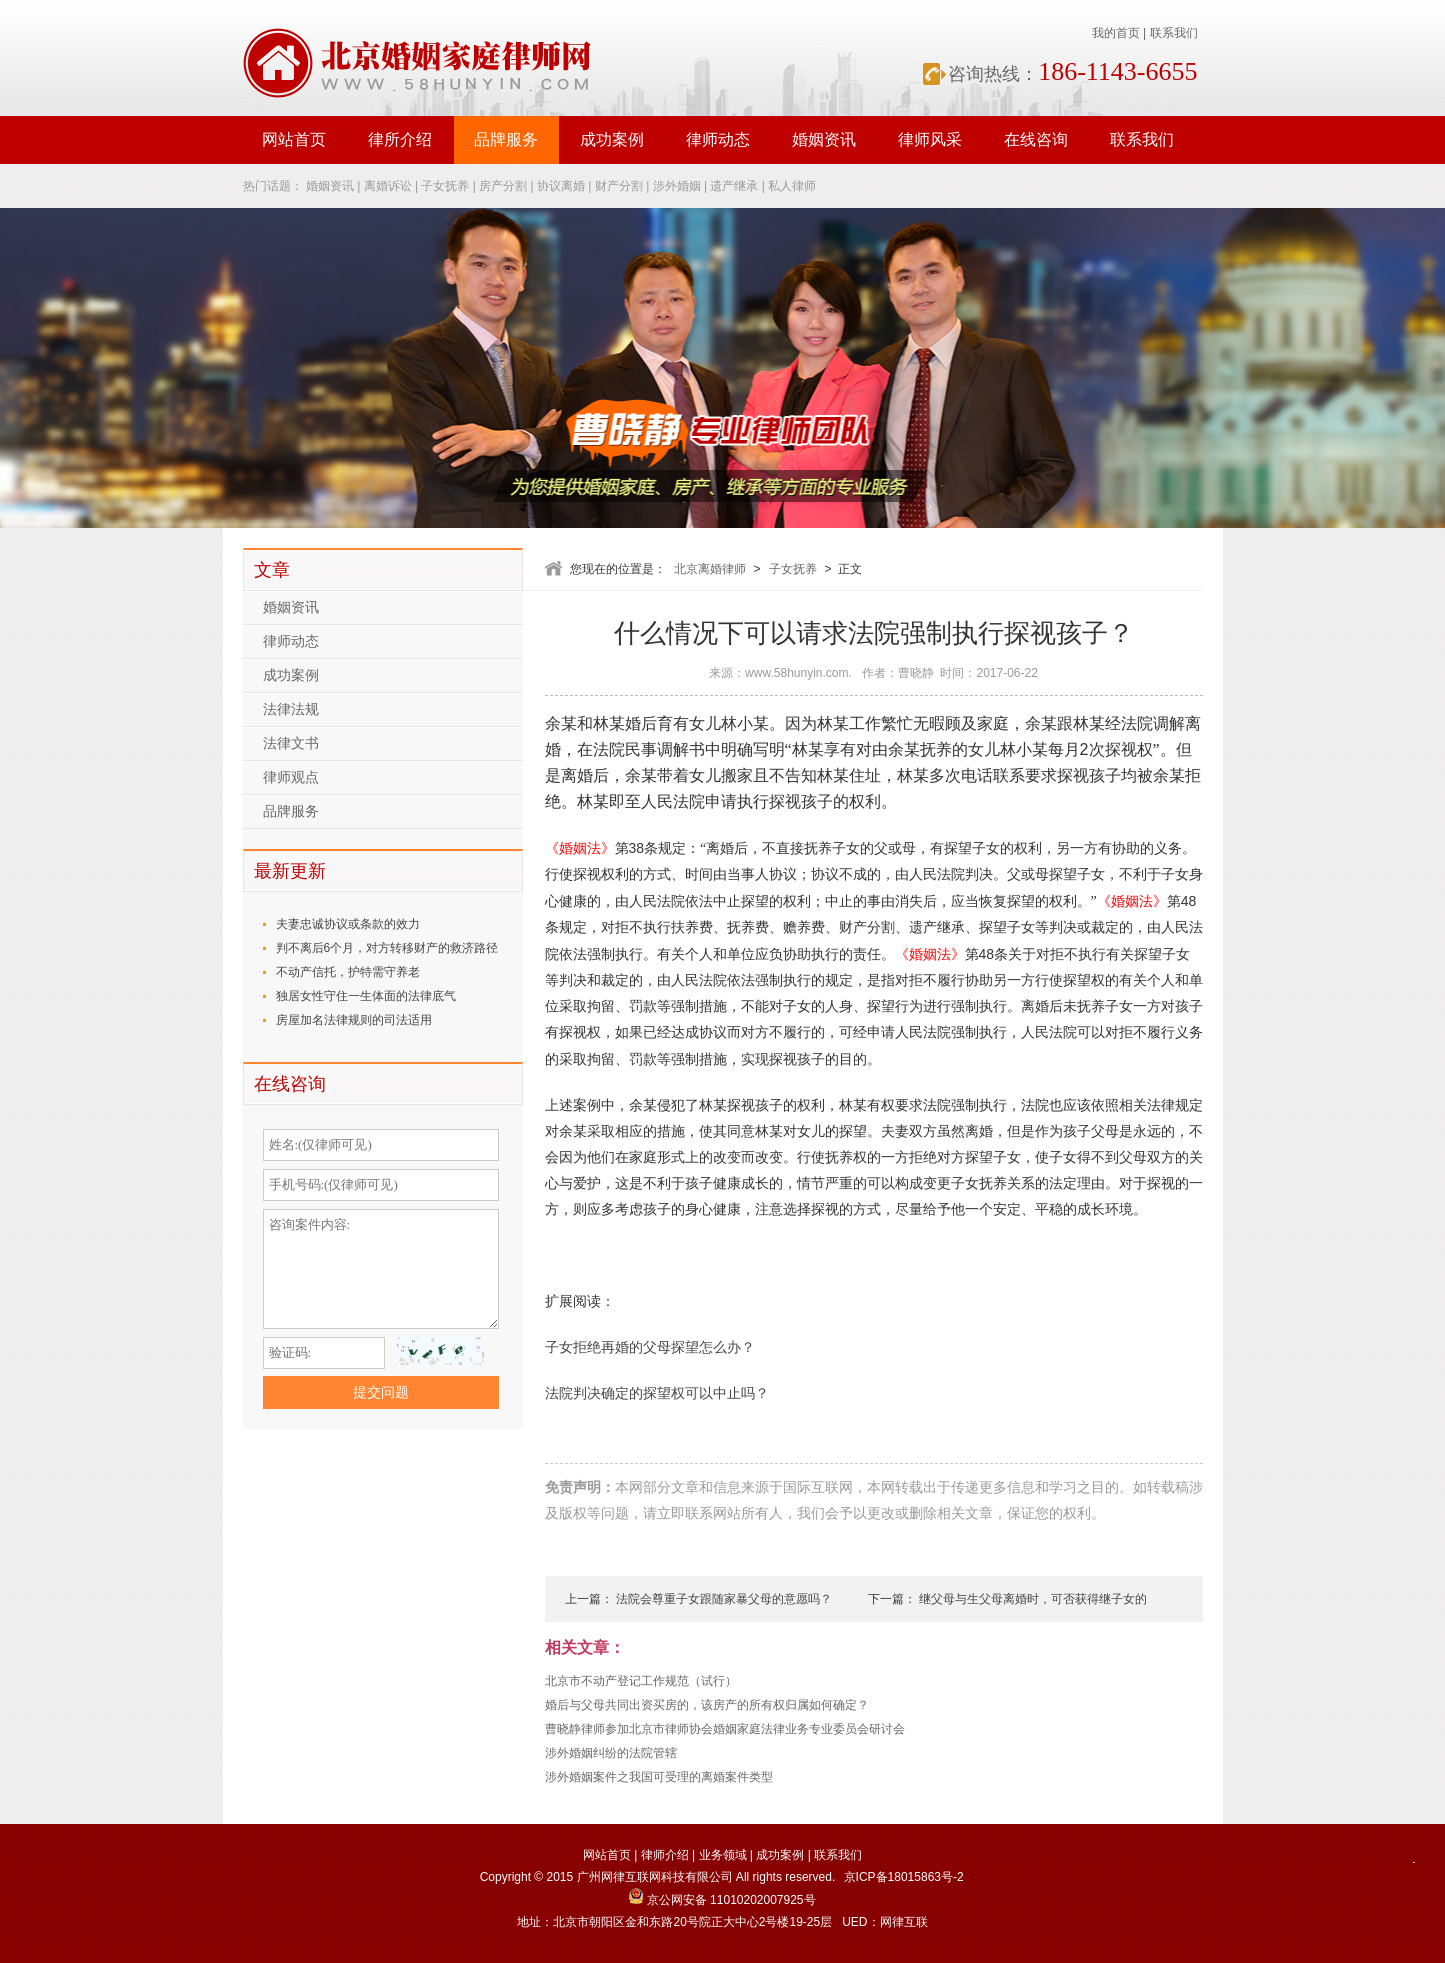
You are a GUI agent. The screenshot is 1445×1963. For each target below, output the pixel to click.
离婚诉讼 (388, 186)
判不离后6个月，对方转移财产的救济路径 (387, 948)
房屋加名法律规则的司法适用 (354, 1020)
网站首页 (294, 139)
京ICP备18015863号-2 (904, 1877)
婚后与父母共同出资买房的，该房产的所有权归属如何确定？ (707, 1705)
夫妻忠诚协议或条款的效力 (348, 924)
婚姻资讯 (824, 139)
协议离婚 (561, 186)
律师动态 (718, 139)
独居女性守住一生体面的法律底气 (366, 996)
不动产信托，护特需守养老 (348, 972)
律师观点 (291, 777)
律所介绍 (400, 139)
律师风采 (930, 139)
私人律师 (792, 186)
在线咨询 (1036, 139)
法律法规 (291, 709)
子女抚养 (445, 186)
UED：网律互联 (884, 1922)
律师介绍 (665, 1855)
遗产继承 (734, 186)
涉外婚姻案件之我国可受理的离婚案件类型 (659, 1777)
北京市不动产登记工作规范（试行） (641, 1681)
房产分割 (503, 186)
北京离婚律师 (710, 569)
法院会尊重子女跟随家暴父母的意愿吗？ (724, 1599)
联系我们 (1174, 33)
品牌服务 (506, 139)
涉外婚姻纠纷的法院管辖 (611, 1753)
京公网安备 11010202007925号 (722, 1900)
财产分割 (619, 186)
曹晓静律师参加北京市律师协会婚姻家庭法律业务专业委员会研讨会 (725, 1729)
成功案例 (612, 139)
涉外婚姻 (677, 186)
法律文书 (291, 743)
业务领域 (723, 1855)
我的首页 (1116, 33)
